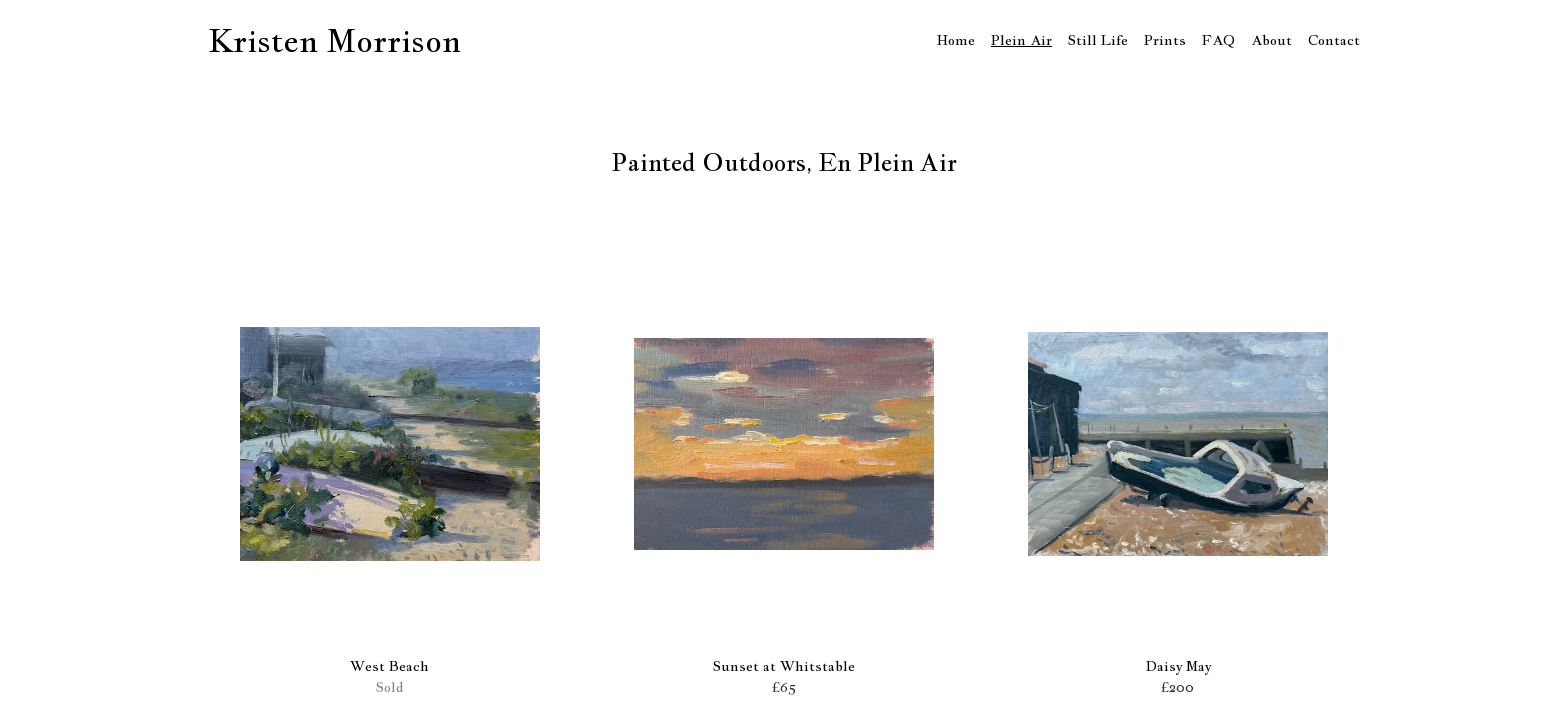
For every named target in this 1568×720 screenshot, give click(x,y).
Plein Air (1021, 40)
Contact (1334, 40)
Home (956, 40)
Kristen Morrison (334, 40)
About (1271, 40)
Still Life (1098, 40)
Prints (1165, 40)
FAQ (1218, 40)
